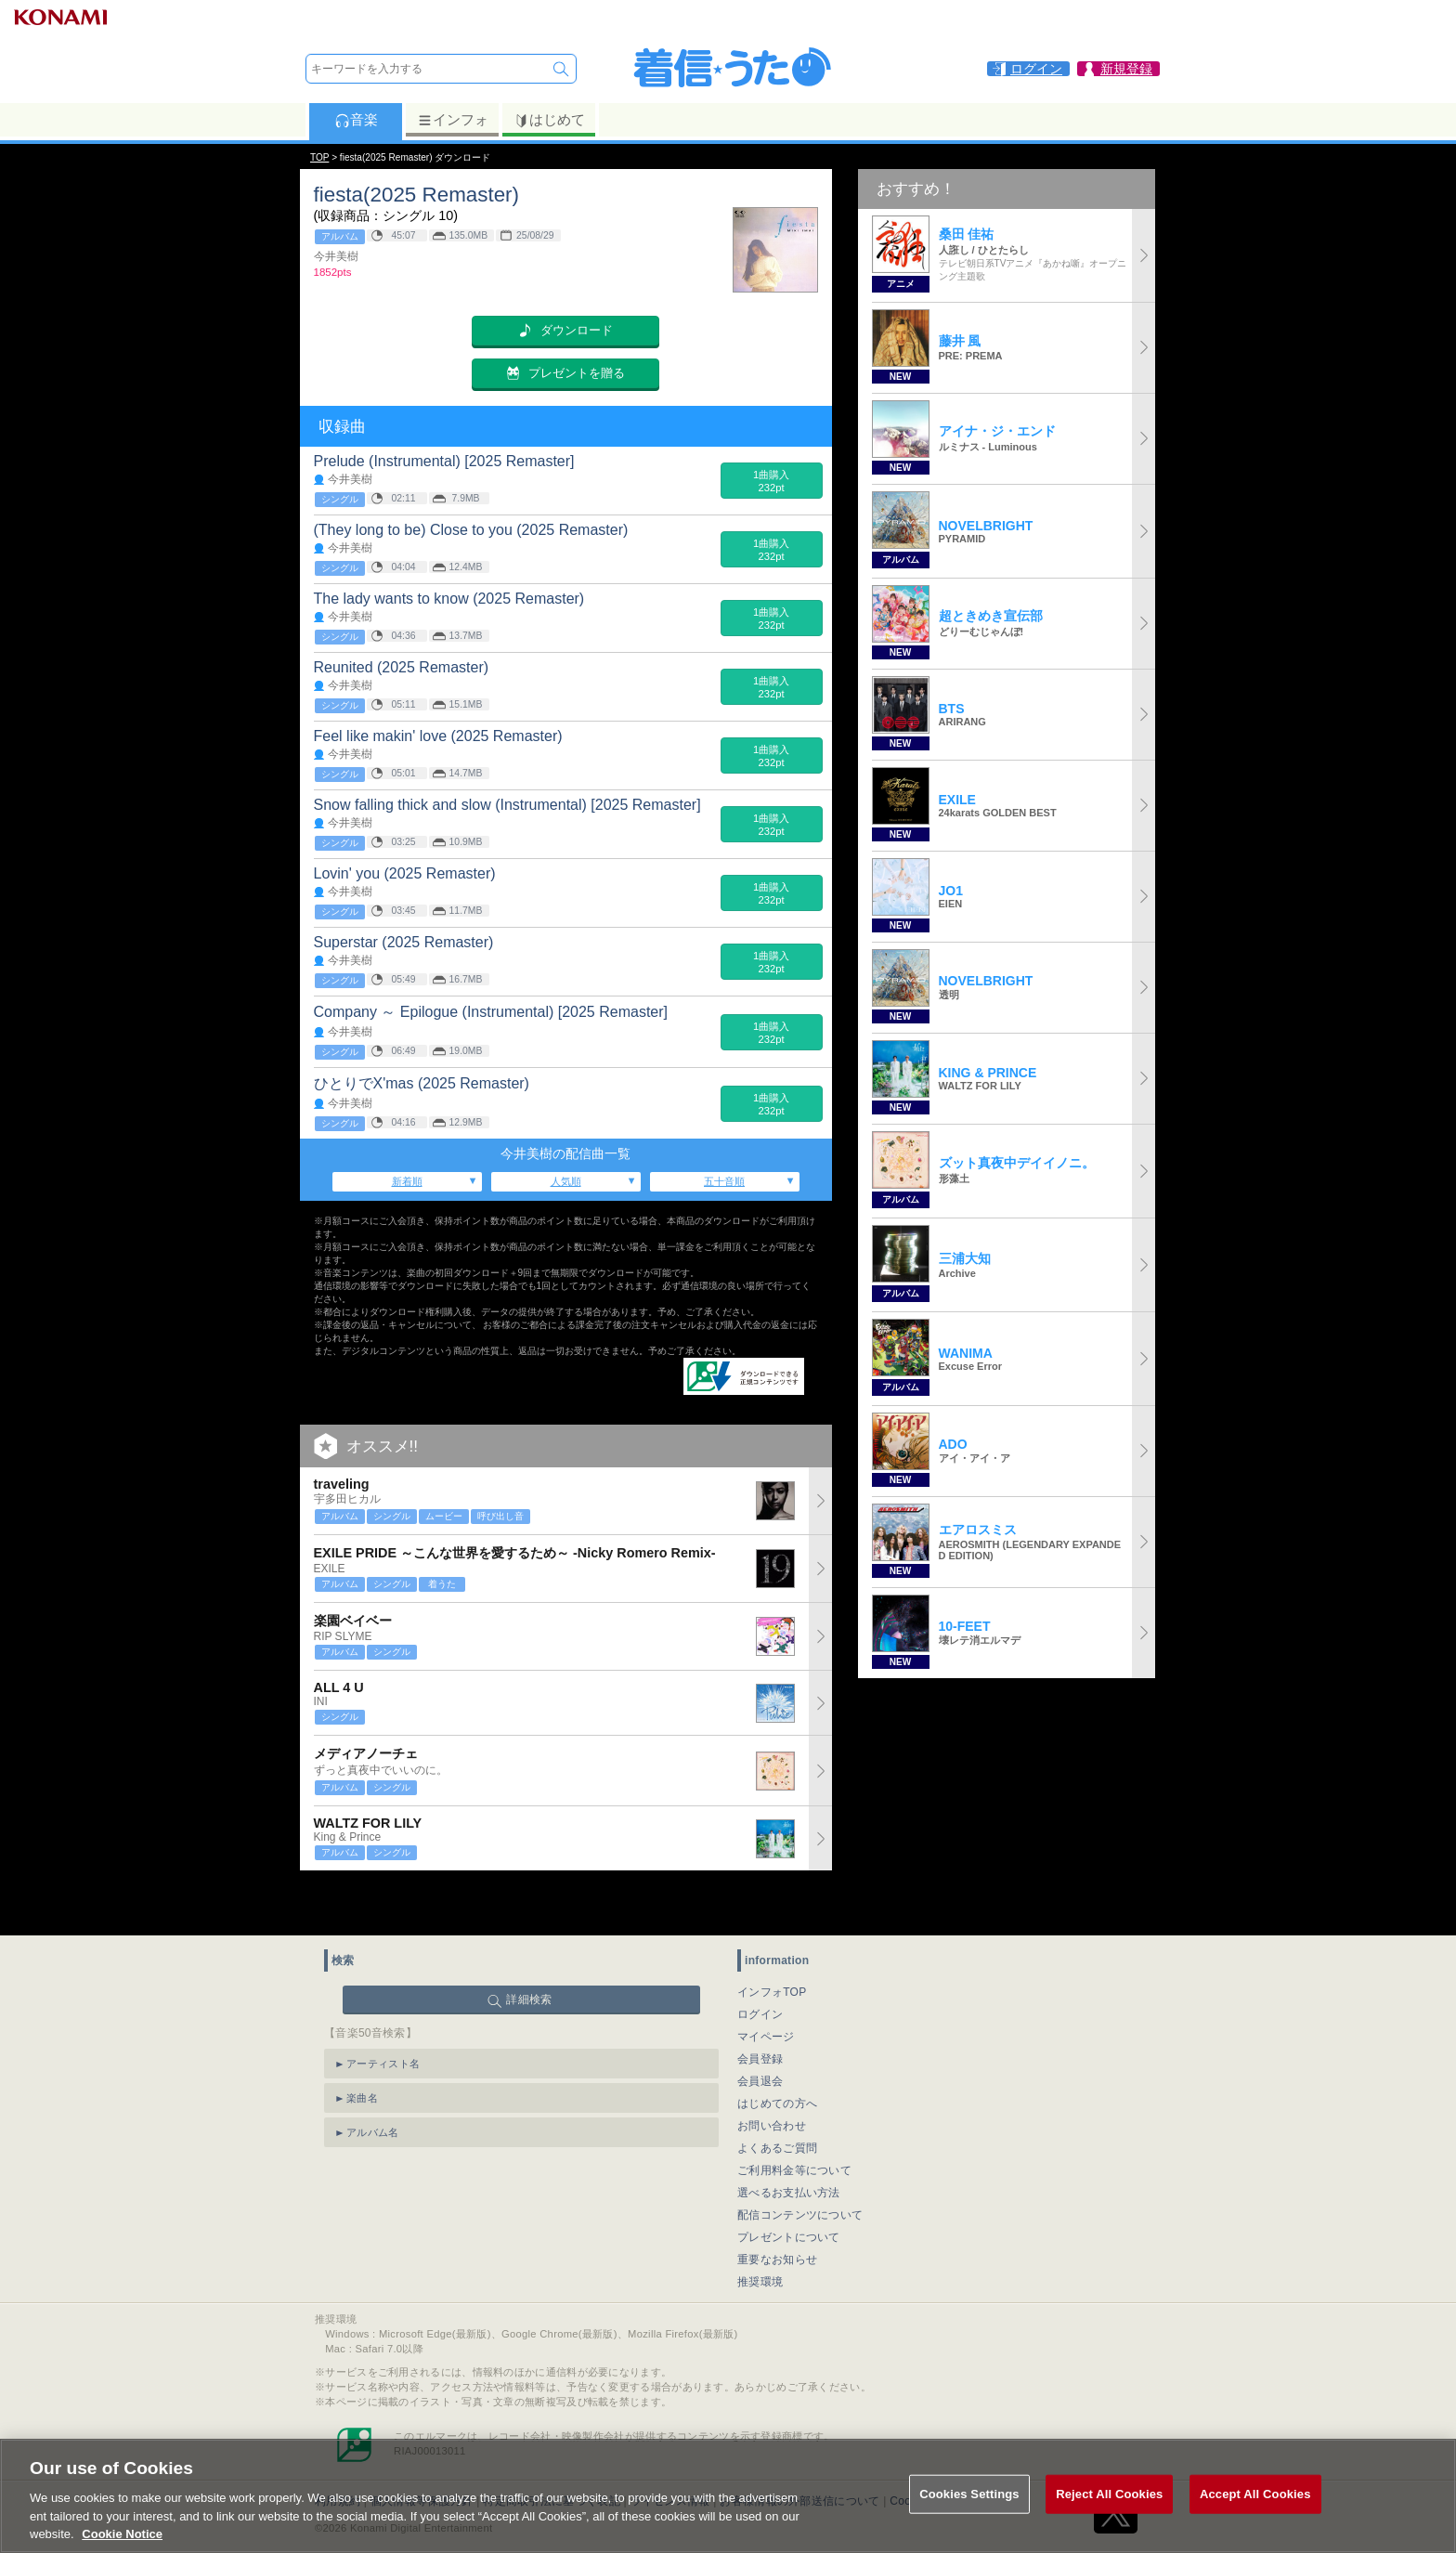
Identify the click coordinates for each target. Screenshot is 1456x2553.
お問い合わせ (771, 2079)
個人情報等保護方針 (422, 2454)
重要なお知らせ (777, 2213)
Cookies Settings (934, 2454)
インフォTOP (772, 1945)
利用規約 (337, 2454)
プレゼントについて (788, 2190)
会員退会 (760, 2034)
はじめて (549, 119)
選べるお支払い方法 (788, 2146)
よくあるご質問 (777, 2101)
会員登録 (760, 2012)
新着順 (407, 1181)
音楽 (356, 119)
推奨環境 (760, 2235)
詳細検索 (529, 1953)
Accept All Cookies (1255, 2511)
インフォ (452, 119)
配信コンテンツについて (800, 2168)
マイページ (766, 1990)
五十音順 (724, 1181)
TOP (319, 157)
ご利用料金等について (794, 2123)
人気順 (566, 1181)
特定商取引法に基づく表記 (551, 2454)
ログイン (760, 1967)
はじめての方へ (777, 2057)
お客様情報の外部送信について (799, 2454)
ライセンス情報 (670, 2454)
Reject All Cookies (1109, 2511)
